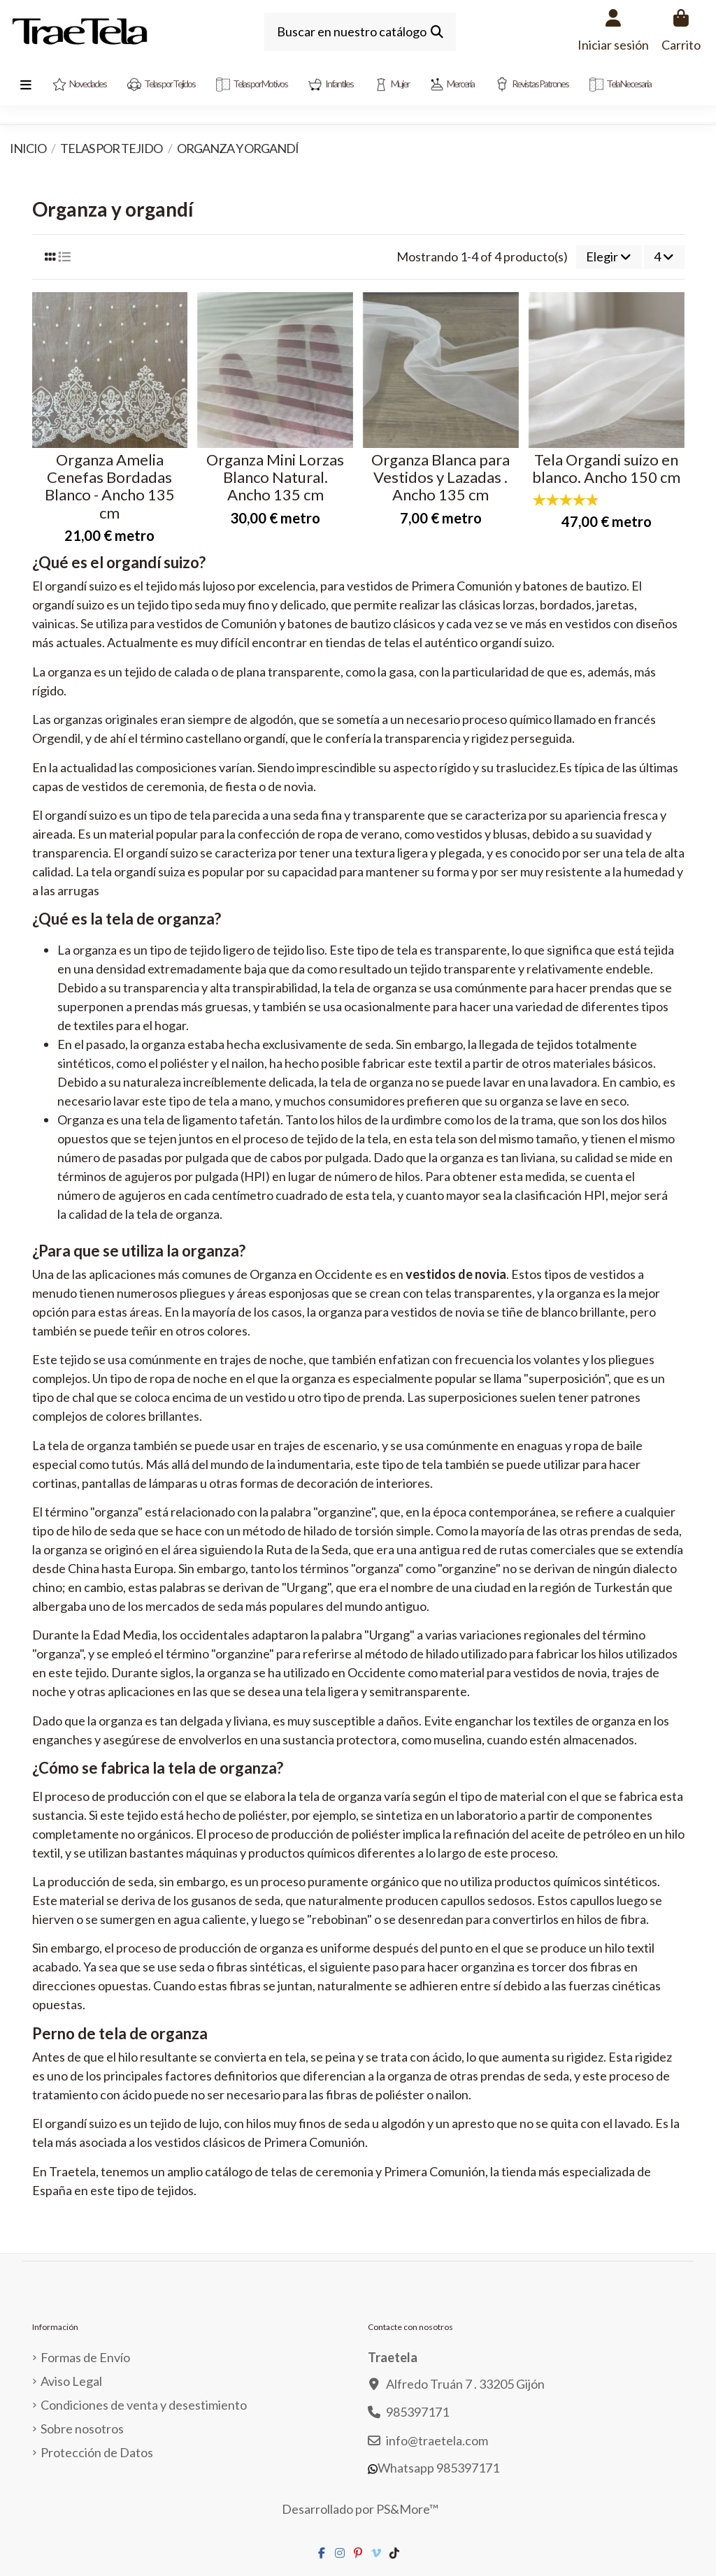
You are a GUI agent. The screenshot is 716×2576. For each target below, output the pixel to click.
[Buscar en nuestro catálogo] (437, 32)
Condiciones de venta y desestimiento (144, 2404)
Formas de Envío (85, 2357)
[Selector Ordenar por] (609, 257)
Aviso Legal (71, 2381)
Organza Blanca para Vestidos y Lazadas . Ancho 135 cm (440, 477)
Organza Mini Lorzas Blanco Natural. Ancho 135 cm (275, 477)
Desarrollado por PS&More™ (360, 2509)
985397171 (417, 2411)
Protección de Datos (97, 2452)
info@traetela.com (437, 2440)
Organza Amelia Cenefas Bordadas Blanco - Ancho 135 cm (110, 486)
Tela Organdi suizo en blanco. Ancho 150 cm (606, 468)
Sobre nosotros (82, 2428)
